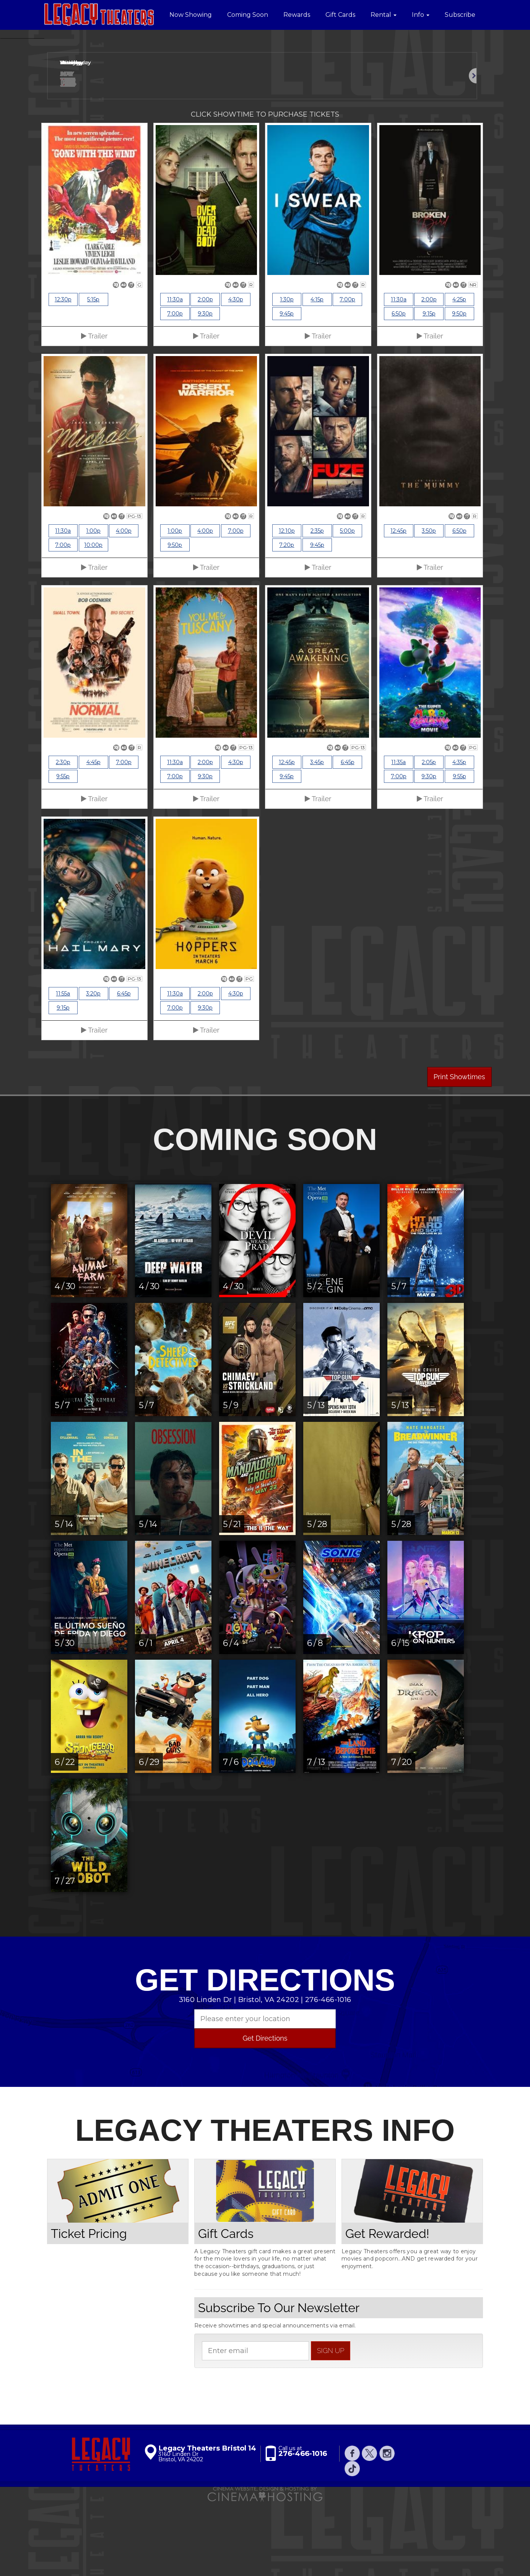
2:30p (63, 837)
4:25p (459, 374)
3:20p (93, 1068)
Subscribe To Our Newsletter (278, 2383)
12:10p (287, 606)
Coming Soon (247, 14)
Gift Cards (340, 14)
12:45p (398, 606)
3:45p (317, 837)
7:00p (175, 388)
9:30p (205, 388)
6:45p (347, 837)
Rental (384, 14)
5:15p (93, 374)
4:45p (93, 837)
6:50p (399, 388)
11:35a (398, 837)
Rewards (296, 14)
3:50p (429, 606)
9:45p (287, 388)
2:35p (317, 606)
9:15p (429, 388)
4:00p (124, 606)
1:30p (287, 374)
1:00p (93, 606)
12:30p (63, 374)
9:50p (459, 388)
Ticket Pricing (89, 2308)
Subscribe (460, 14)
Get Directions (264, 2113)
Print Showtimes (459, 1152)
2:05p (429, 837)
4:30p (235, 374)
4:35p (459, 837)
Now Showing (190, 14)
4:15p (317, 374)
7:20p (286, 620)
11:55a (63, 1068)
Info (420, 14)
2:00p (205, 374)
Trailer (94, 411)
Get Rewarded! (387, 2308)
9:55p (63, 851)
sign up (330, 2426)
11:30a (175, 374)
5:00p (347, 606)
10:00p (93, 620)
